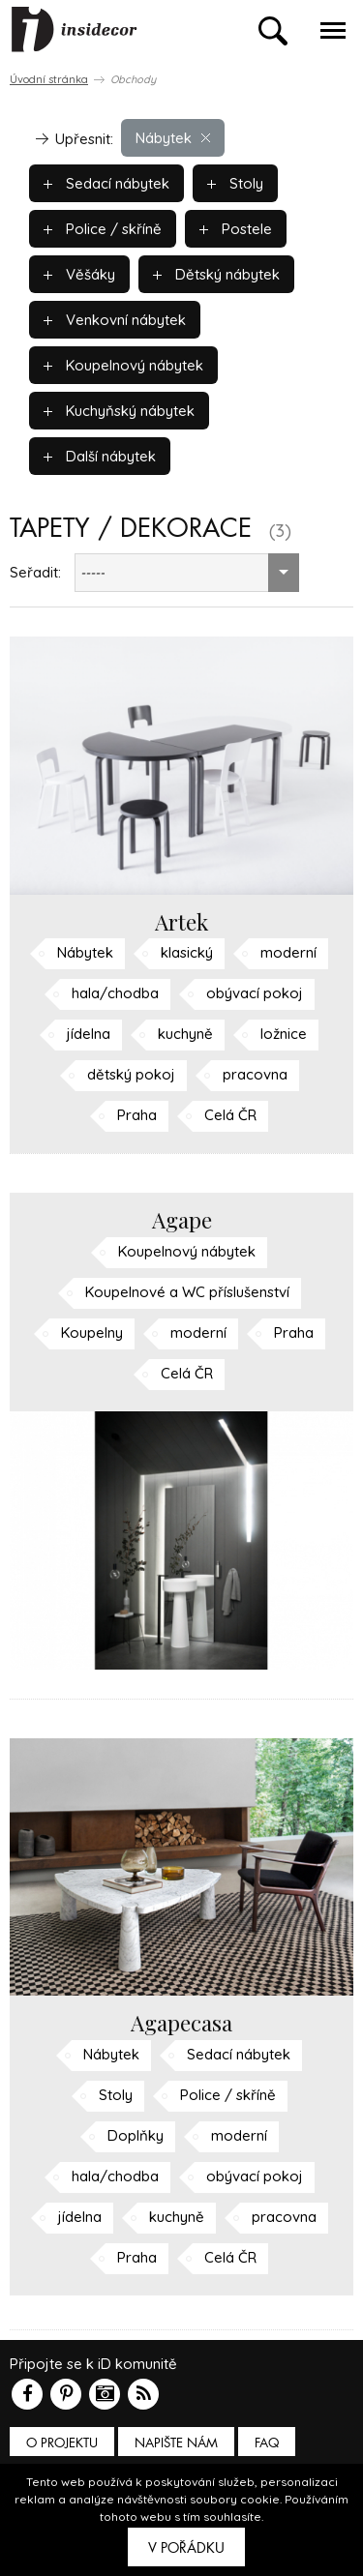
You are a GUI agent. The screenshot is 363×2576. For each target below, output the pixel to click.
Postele (235, 229)
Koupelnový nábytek (123, 365)
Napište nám (176, 2443)
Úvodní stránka (49, 79)
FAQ (267, 2443)
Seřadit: (35, 572)
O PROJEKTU (62, 2443)
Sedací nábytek (106, 183)
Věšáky (79, 274)
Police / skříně (103, 229)
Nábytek (173, 138)
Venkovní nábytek (115, 320)
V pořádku (186, 2548)
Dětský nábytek (216, 274)
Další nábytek (100, 456)
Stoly (235, 183)
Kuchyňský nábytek (119, 410)
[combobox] (187, 572)
